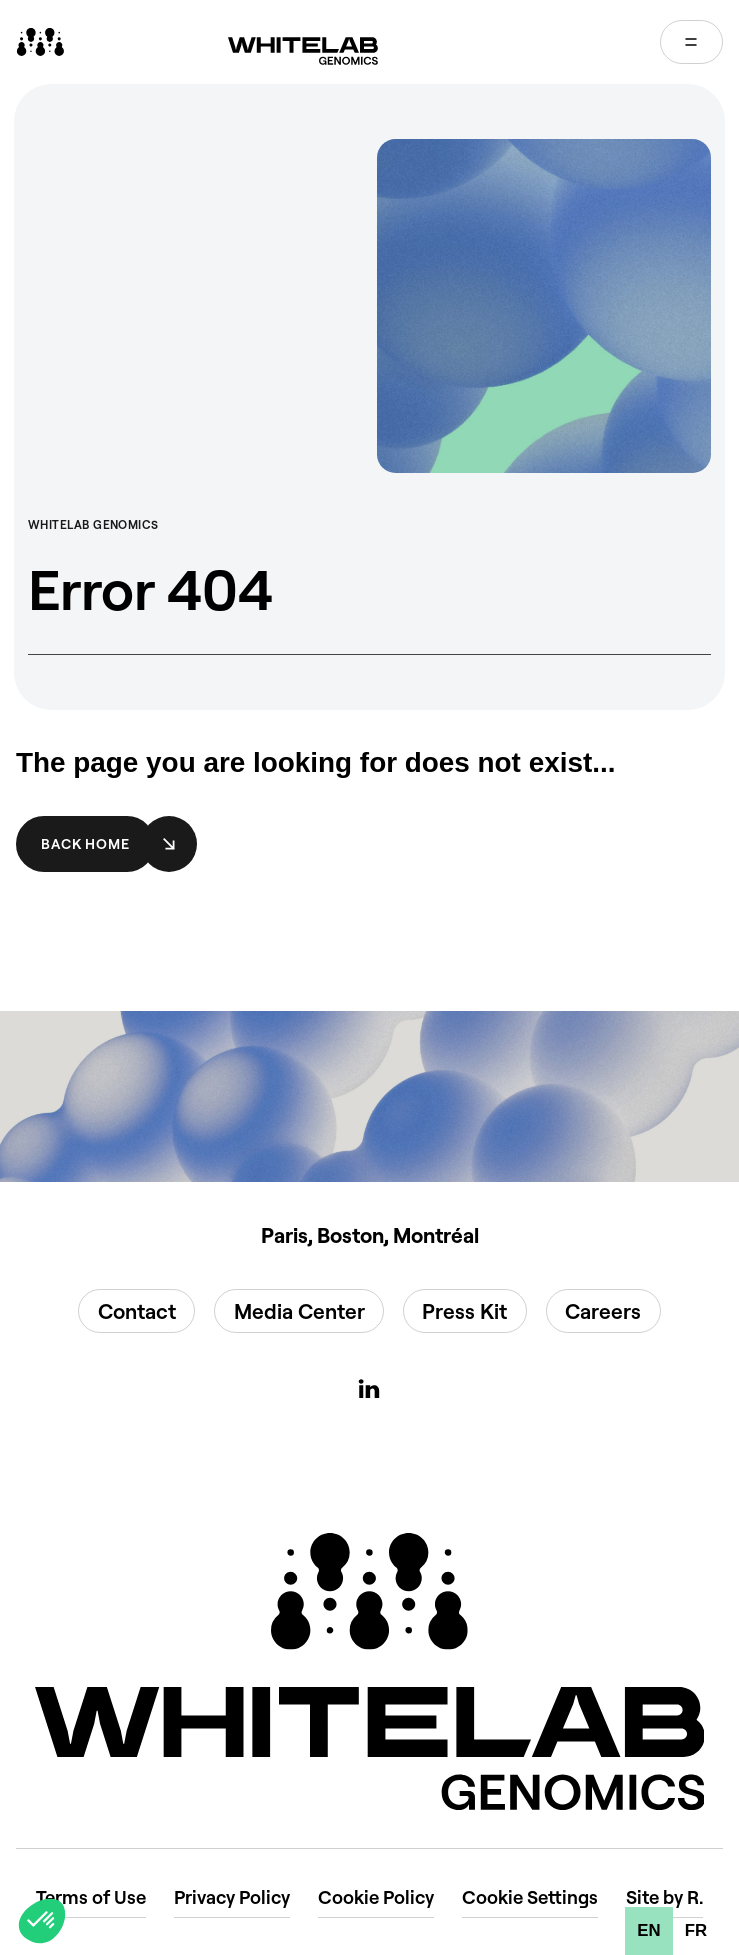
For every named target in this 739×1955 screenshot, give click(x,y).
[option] (696, 1931)
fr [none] (696, 1930)
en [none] (648, 1930)
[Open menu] (691, 42)
